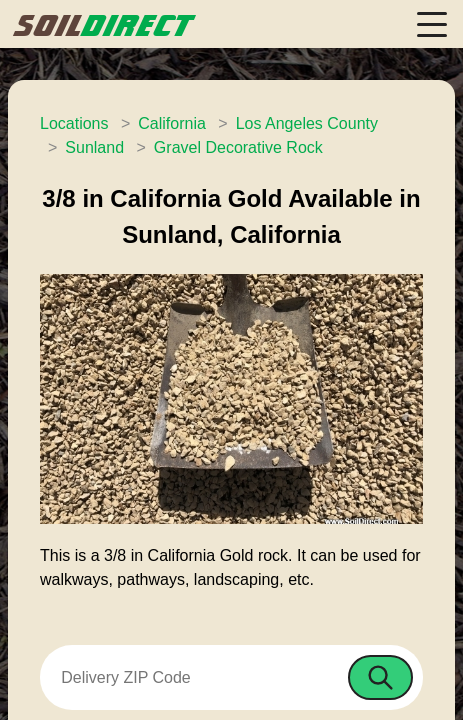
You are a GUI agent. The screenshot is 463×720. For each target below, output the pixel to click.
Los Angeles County (307, 123)
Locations (74, 123)
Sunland (94, 147)
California (172, 123)
